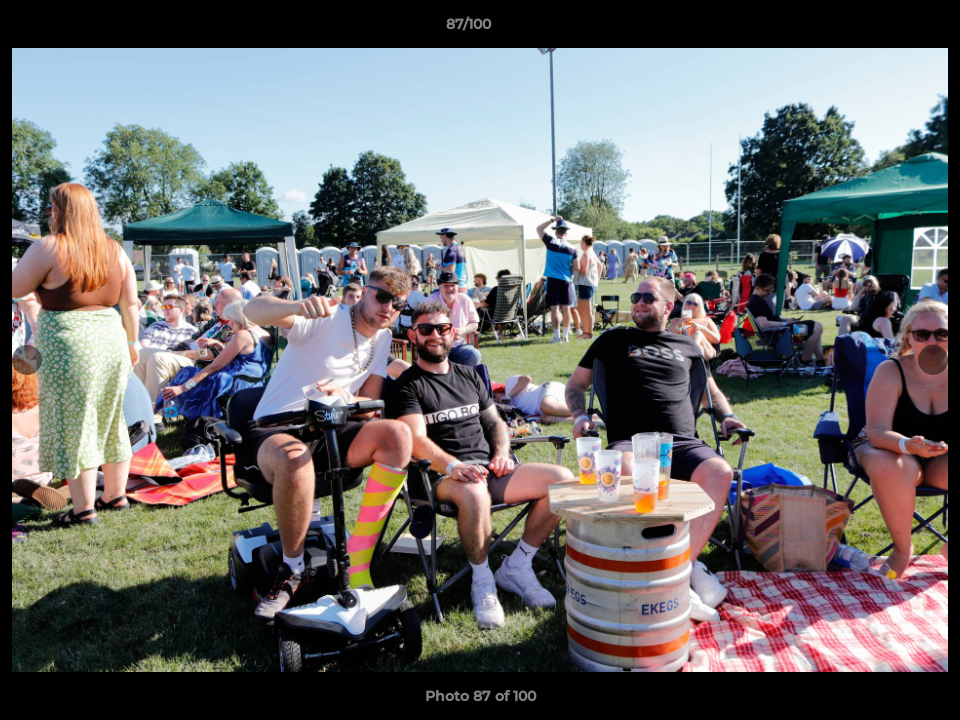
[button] (876, 29)
